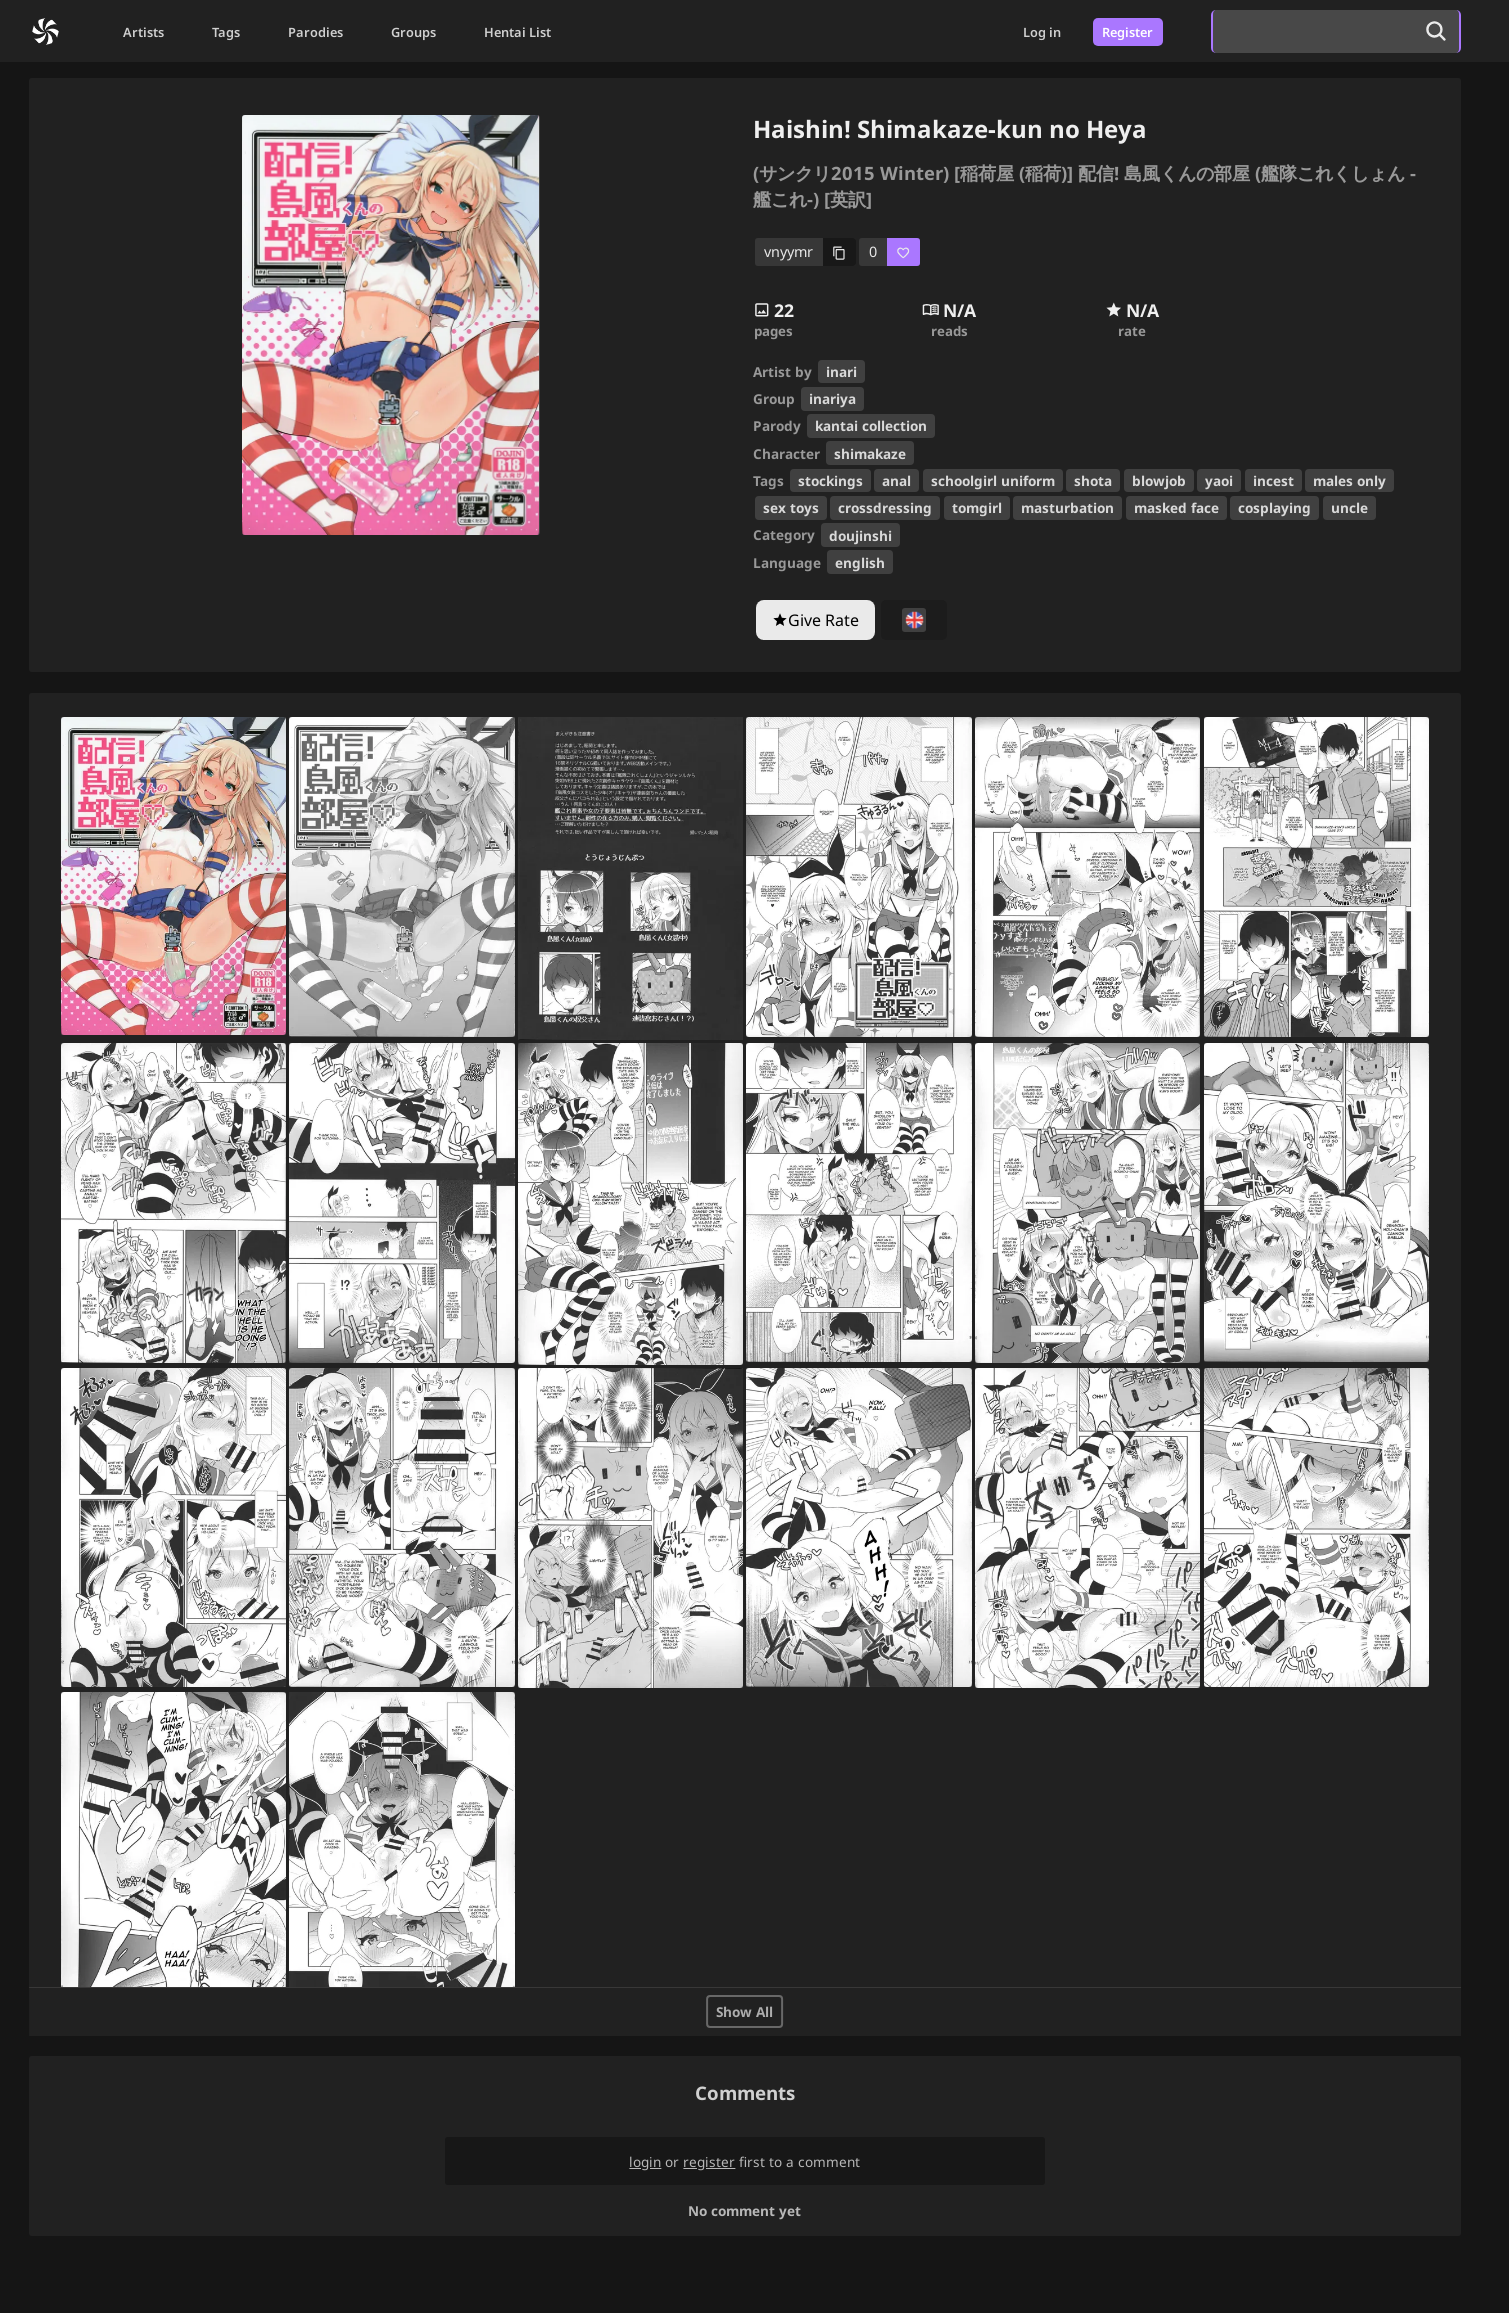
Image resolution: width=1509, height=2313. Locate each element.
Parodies (315, 32)
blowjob (1159, 480)
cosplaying (1274, 507)
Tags (226, 32)
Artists (143, 32)
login (645, 2161)
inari (841, 371)
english (860, 562)
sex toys (791, 507)
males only (1349, 480)
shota (1093, 480)
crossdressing (885, 507)
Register (1127, 32)
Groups (413, 32)
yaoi (1219, 480)
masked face (1176, 507)
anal (896, 480)
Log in (1042, 32)
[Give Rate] (815, 620)
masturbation (1067, 507)
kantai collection (871, 425)
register (709, 2161)
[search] (1313, 31)
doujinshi (860, 535)
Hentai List (517, 32)
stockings (830, 480)
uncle (1349, 507)
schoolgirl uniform (993, 480)
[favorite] (889, 252)
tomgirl (977, 507)
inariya (832, 398)
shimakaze (870, 453)
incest (1273, 480)
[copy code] (806, 252)
